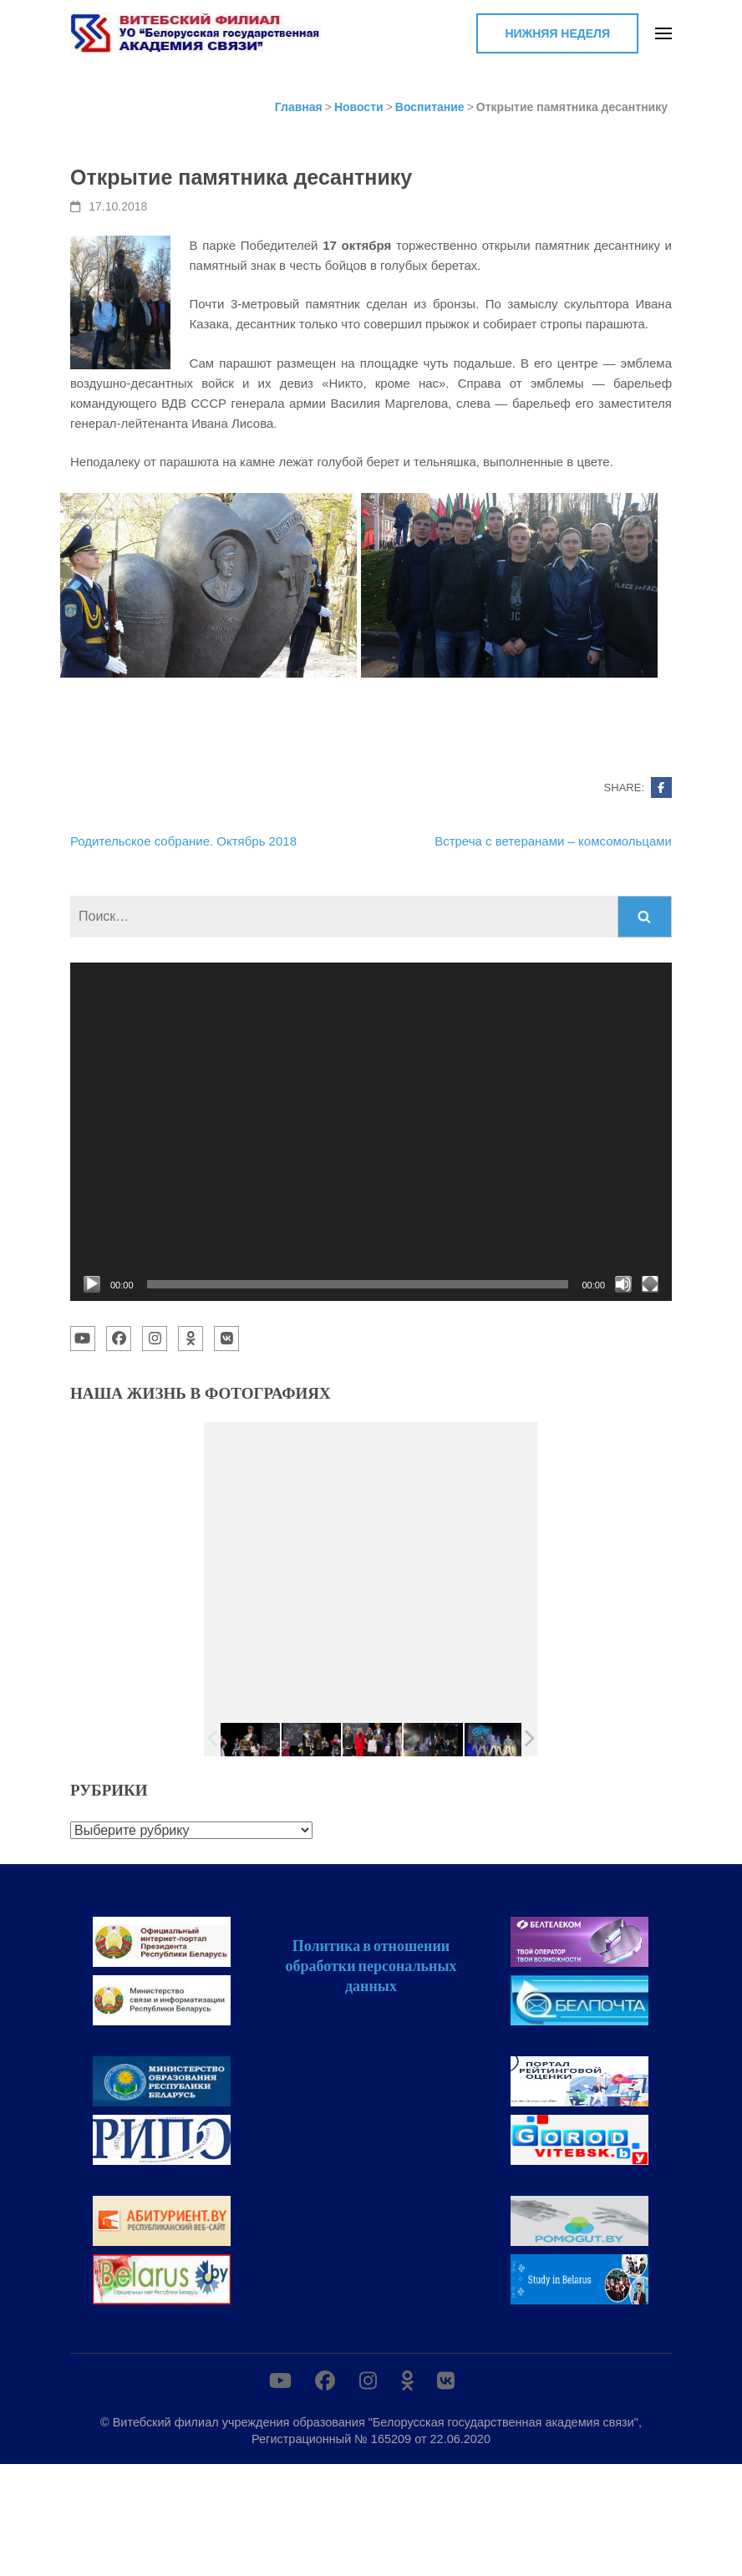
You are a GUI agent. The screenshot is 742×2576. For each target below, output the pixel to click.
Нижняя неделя (557, 33)
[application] (371, 1132)
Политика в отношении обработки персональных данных (370, 1965)
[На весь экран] (650, 1284)
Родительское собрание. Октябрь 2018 (183, 841)
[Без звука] (623, 1284)
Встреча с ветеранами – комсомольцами (553, 841)
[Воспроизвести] (92, 1284)
